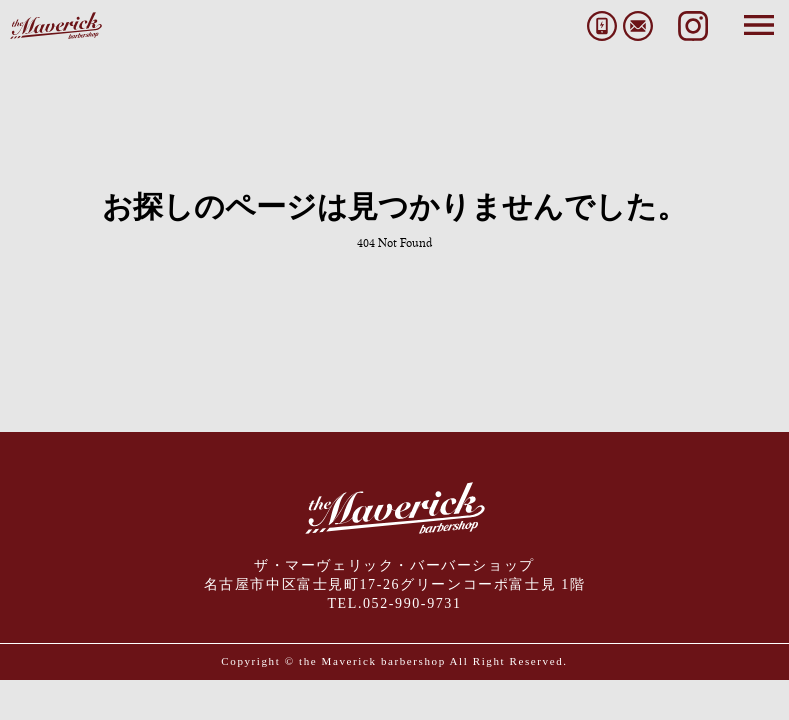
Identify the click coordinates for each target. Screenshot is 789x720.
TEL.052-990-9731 (394, 603)
